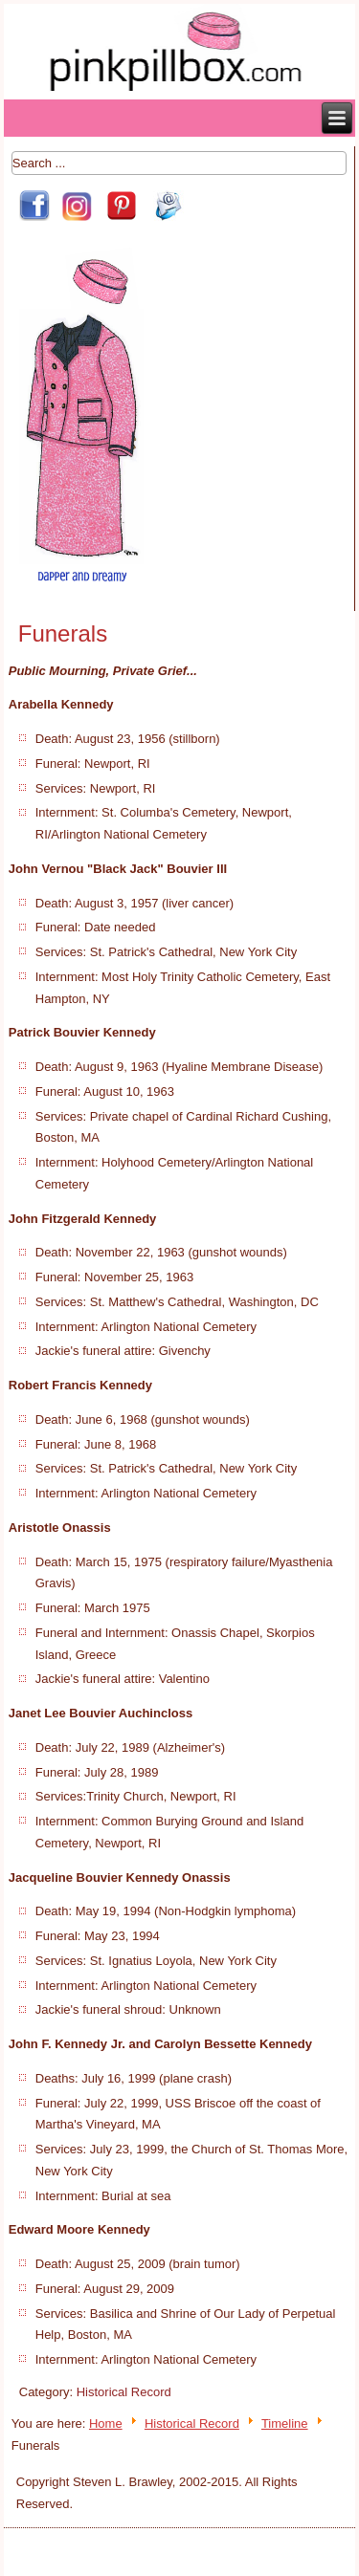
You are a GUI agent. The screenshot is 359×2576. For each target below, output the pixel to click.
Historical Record (124, 2392)
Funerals (62, 633)
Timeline (284, 2423)
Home (106, 2423)
